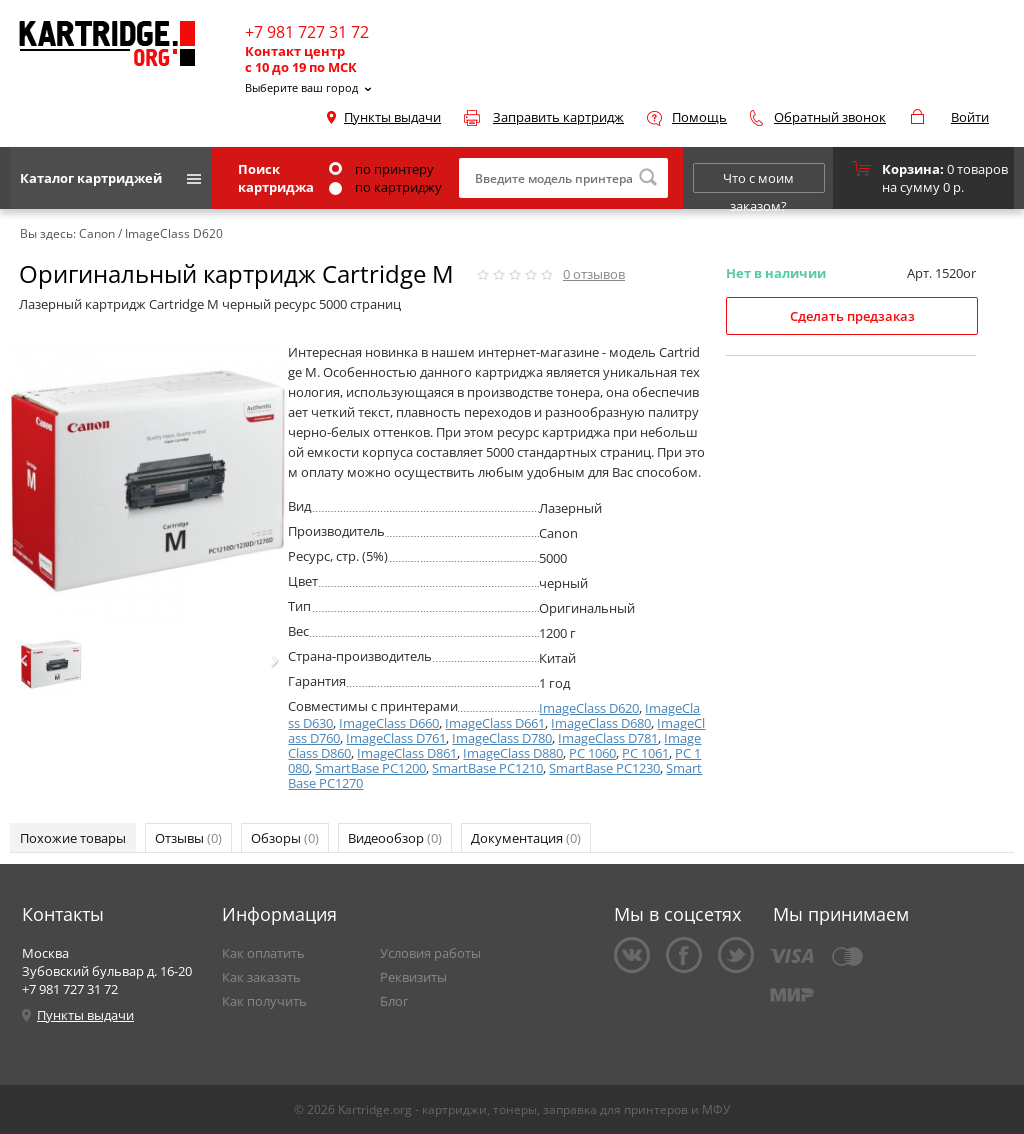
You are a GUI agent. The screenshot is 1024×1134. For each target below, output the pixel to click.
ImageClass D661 (495, 723)
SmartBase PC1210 (487, 768)
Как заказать (261, 977)
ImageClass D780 (502, 738)
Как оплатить (263, 953)
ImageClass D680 (601, 723)
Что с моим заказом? (758, 181)
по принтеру (381, 169)
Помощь (699, 117)
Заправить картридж (558, 117)
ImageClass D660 (389, 723)
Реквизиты (413, 977)
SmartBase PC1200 (370, 768)
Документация (526, 838)
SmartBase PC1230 (604, 768)
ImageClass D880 (513, 753)
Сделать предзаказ (852, 316)
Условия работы (430, 953)
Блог (394, 1001)
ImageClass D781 (608, 738)
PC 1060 (592, 753)
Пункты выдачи (392, 117)
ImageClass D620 (589, 708)
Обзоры (285, 838)
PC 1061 (645, 753)
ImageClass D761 (396, 738)
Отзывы (188, 838)
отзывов (594, 274)
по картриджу (385, 187)
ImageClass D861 (407, 753)
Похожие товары (73, 838)
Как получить (264, 1001)
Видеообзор (395, 838)
